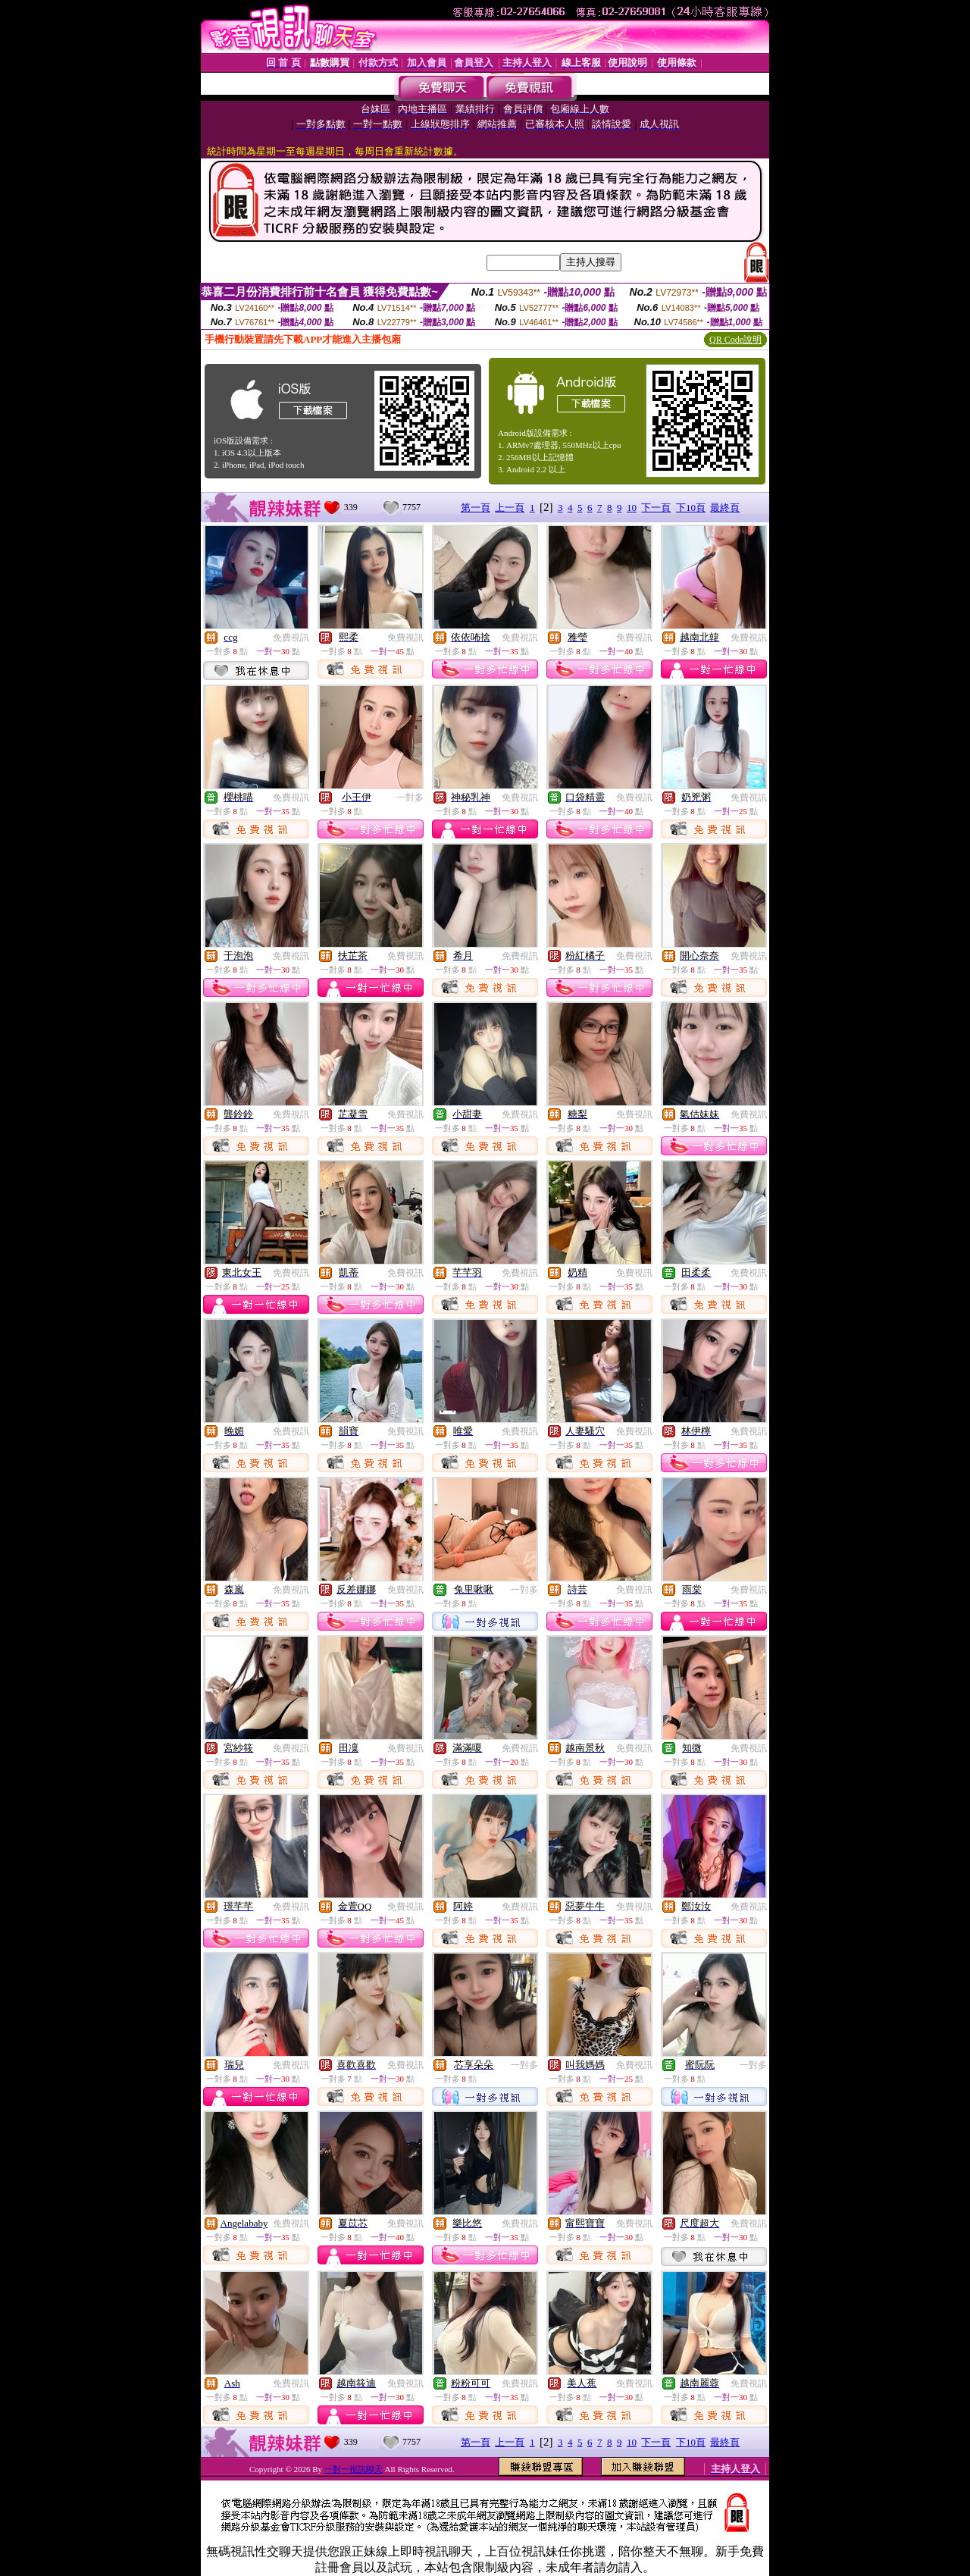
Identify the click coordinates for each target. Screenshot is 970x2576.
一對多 (410, 797)
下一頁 (656, 507)
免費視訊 (291, 637)
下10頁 (691, 507)
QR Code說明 (735, 339)
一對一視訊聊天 (353, 2469)
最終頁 (725, 507)
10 (632, 507)
